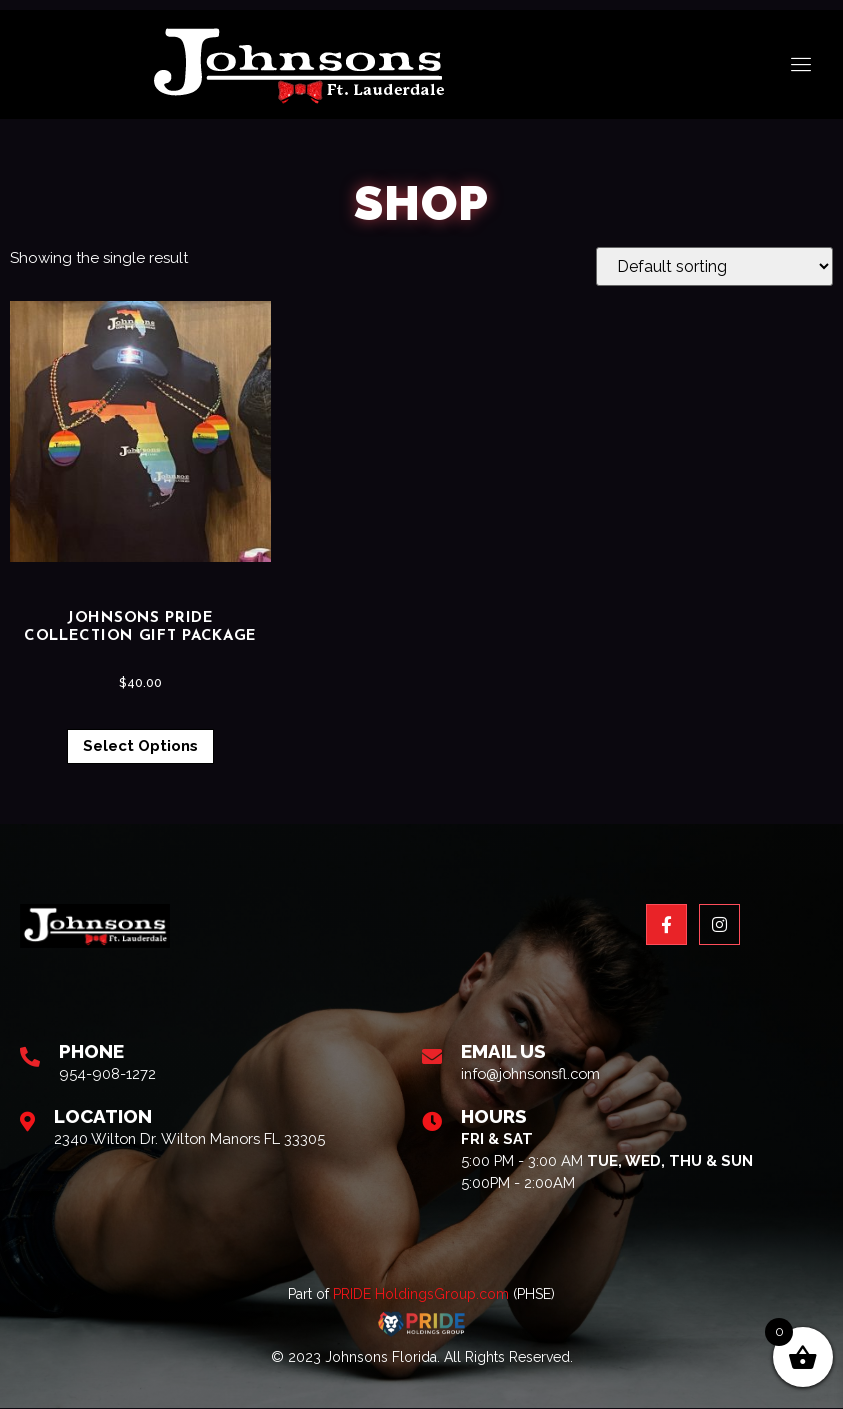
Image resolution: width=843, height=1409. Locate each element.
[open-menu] (802, 65)
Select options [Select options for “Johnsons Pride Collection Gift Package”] (140, 746)
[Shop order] (714, 266)
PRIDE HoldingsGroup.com (421, 1296)
